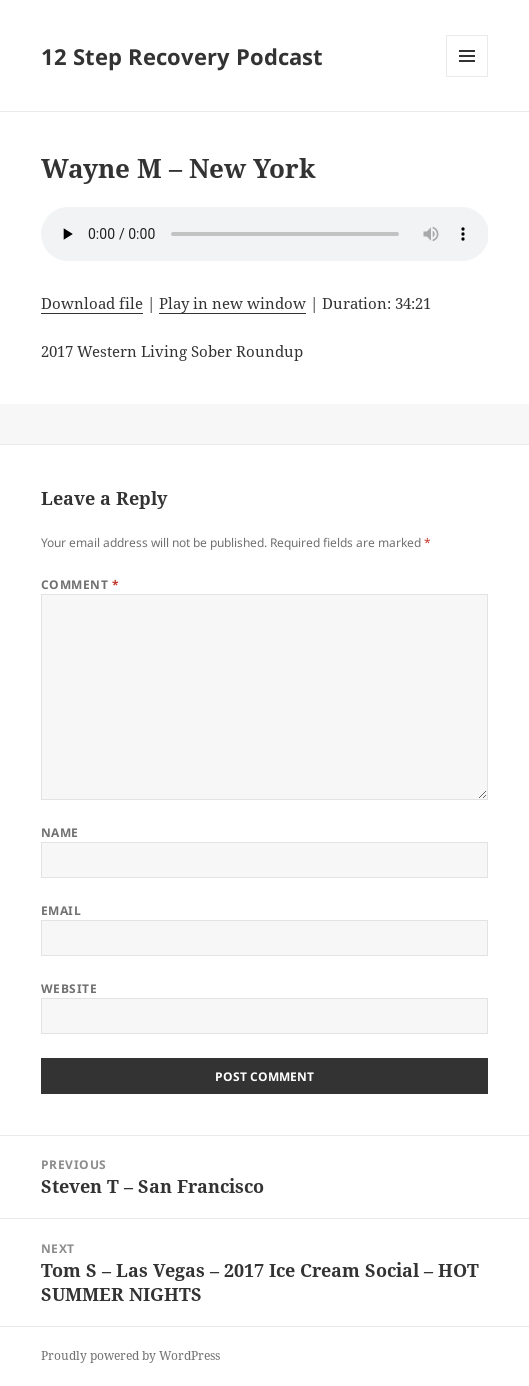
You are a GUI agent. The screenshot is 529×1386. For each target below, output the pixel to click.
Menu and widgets (467, 76)
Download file (92, 303)
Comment (80, 584)
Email (61, 910)
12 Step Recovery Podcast (182, 56)
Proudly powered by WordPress (130, 1355)
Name (60, 832)
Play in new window (232, 303)
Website (69, 988)
